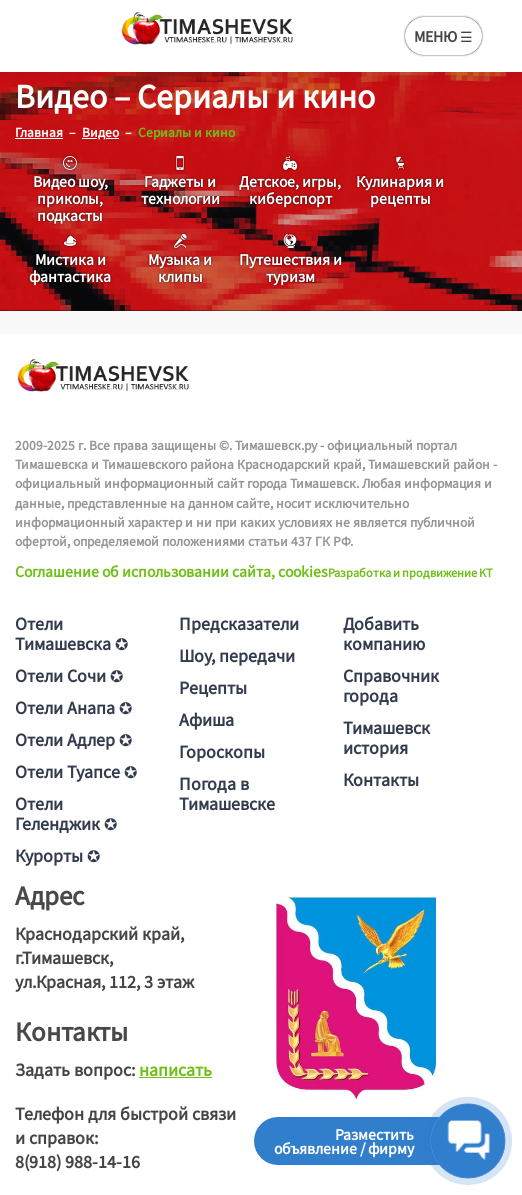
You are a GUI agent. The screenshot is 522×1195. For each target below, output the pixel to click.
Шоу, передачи (237, 655)
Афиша (206, 719)
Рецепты (213, 687)
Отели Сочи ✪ (69, 675)
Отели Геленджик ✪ (66, 813)
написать (175, 1069)
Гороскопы (222, 751)
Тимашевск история (386, 737)
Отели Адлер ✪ (73, 739)
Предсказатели (239, 623)
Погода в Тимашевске (227, 793)
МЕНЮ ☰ (443, 36)
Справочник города (391, 685)
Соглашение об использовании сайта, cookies (171, 571)
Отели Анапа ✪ (73, 707)
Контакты (381, 779)
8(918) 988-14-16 (77, 1161)
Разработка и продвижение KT (410, 572)
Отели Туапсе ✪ (76, 771)
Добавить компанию (384, 633)
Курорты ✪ (57, 855)
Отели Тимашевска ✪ (71, 633)
